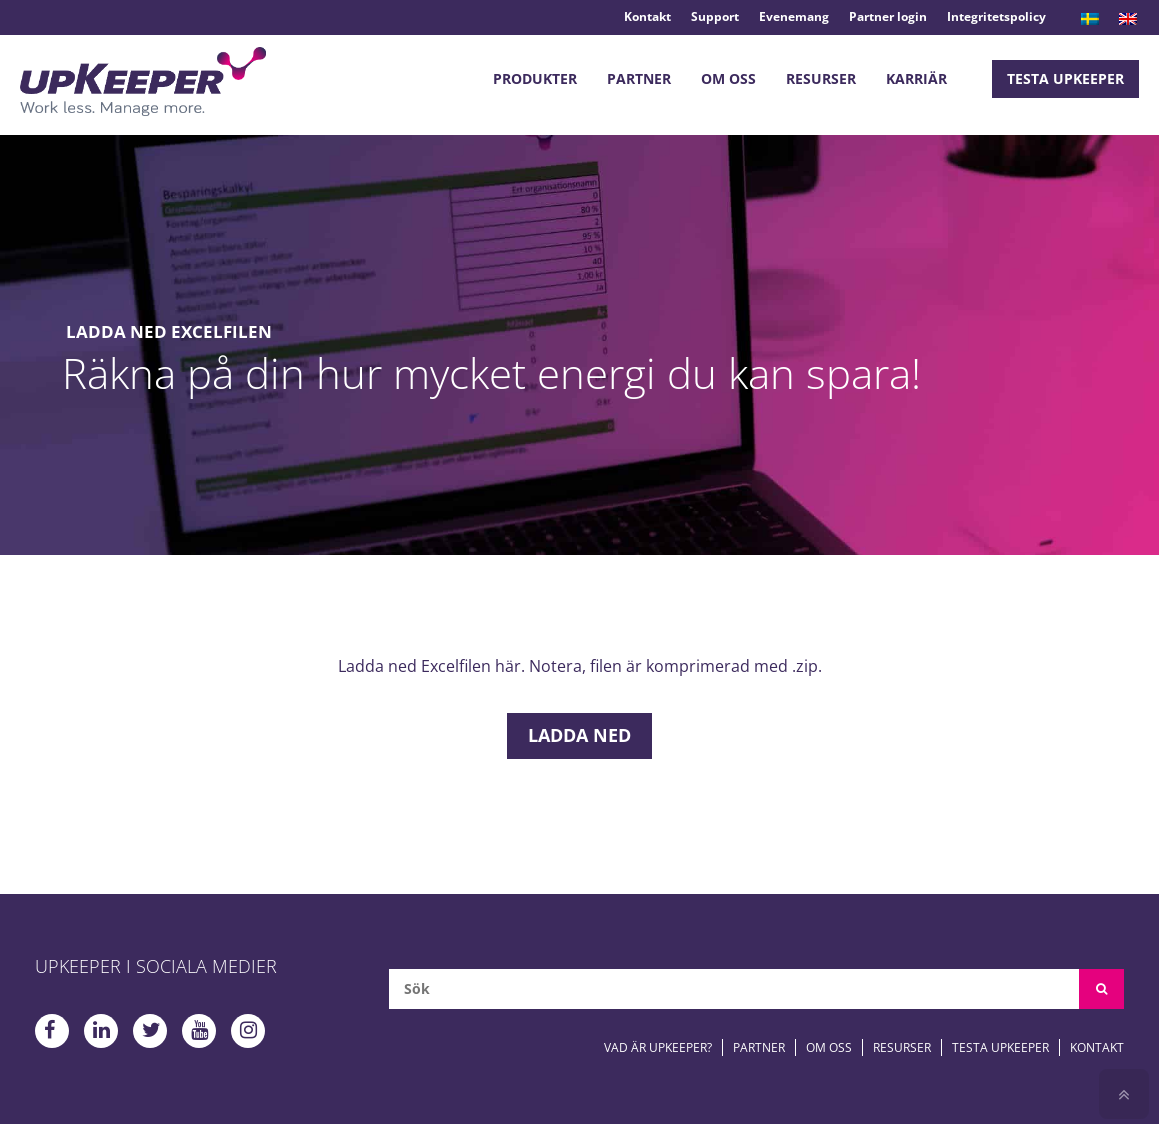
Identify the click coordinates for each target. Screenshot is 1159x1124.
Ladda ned (579, 735)
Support (715, 16)
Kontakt (647, 16)
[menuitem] (1090, 19)
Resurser (821, 78)
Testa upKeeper (1065, 78)
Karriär (916, 78)
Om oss (728, 78)
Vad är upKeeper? (658, 1047)
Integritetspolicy (996, 16)
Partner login (888, 16)
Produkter (535, 78)
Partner (639, 78)
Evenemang (794, 16)
